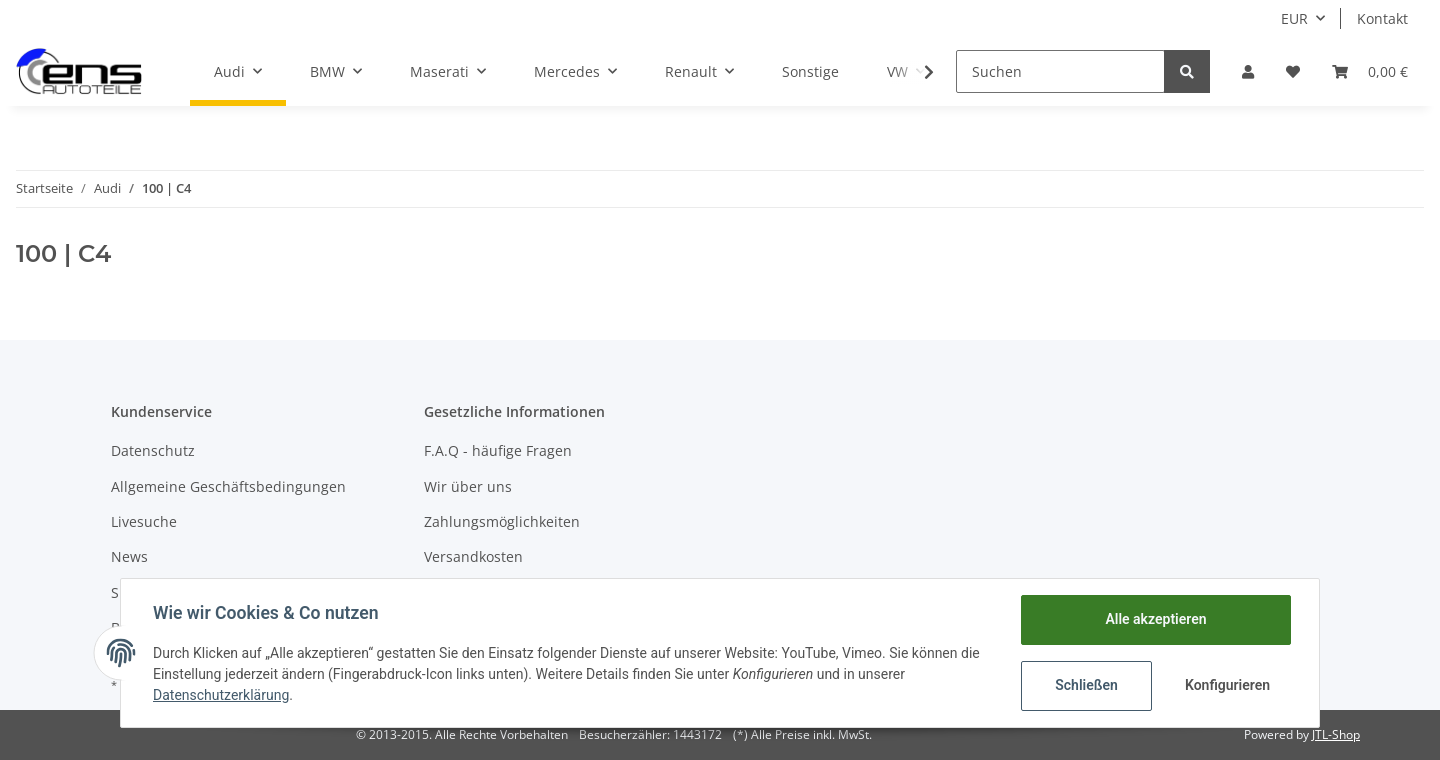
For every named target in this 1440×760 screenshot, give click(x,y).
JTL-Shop (1336, 734)
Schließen (1086, 685)
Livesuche (144, 521)
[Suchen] (1060, 71)
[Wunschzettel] (1293, 71)
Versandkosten (473, 556)
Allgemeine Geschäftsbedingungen (228, 486)
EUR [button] (1294, 18)
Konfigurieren (1227, 685)
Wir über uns (468, 486)
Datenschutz (153, 450)
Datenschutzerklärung (221, 695)
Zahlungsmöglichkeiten (502, 521)
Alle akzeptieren (1155, 619)
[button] (1248, 71)
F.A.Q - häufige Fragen (498, 450)
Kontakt (1382, 18)
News (129, 556)
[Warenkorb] (1370, 71)
